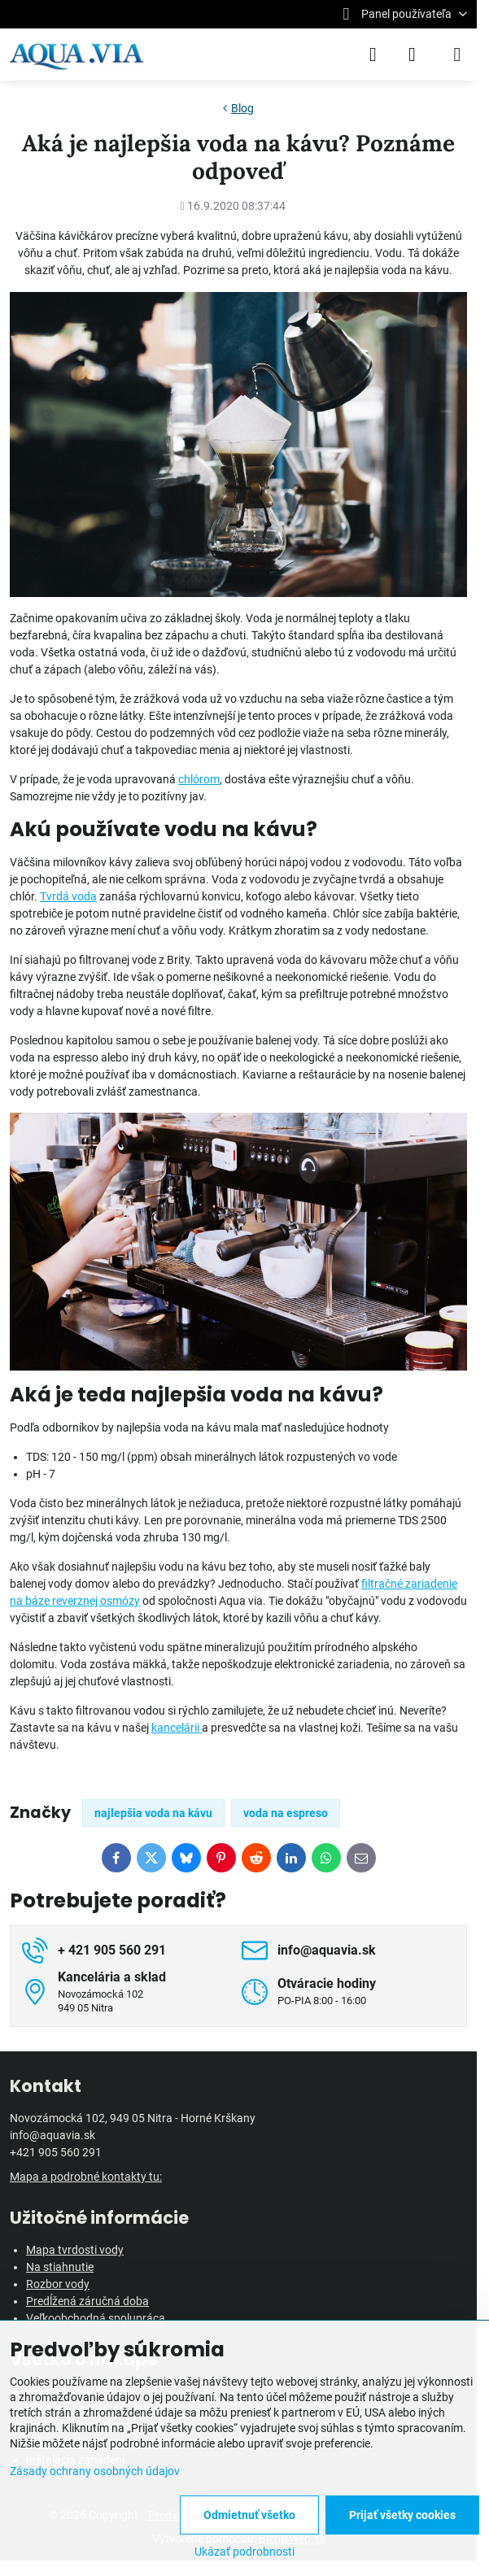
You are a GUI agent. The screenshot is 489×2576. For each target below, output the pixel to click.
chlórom (199, 779)
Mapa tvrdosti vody (75, 2249)
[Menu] (457, 54)
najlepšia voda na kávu (153, 1813)
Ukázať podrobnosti (244, 2551)
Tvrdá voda (68, 896)
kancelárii (176, 1727)
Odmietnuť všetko (249, 2515)
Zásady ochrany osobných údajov (95, 2471)
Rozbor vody (58, 2284)
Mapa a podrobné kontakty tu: (86, 2176)
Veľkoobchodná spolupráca (95, 2318)
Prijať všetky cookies (402, 2515)
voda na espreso (285, 1813)
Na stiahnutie (60, 2266)
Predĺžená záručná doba (87, 2301)
